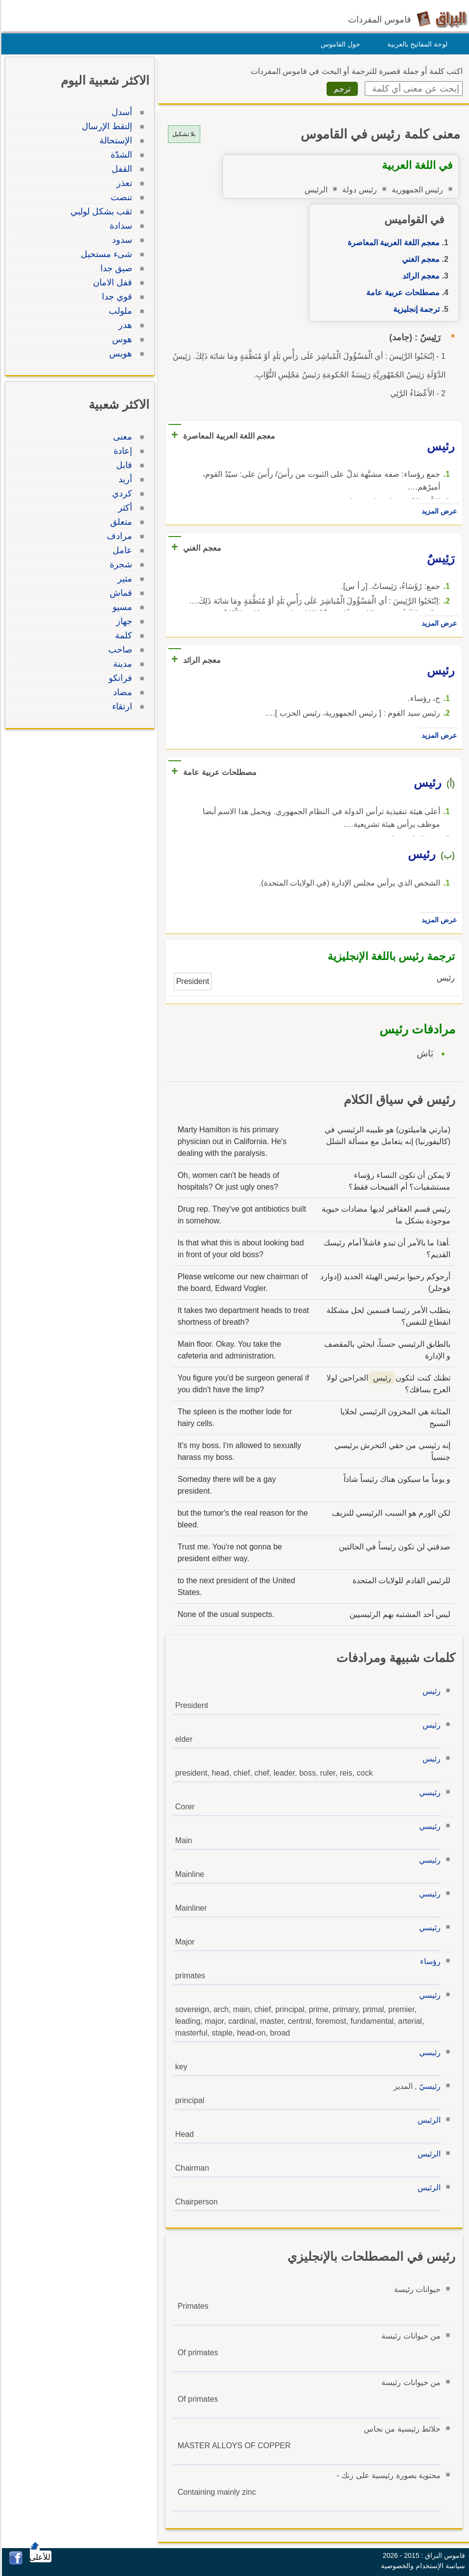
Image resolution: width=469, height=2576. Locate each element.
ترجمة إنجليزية (415, 309)
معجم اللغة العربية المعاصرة (392, 242)
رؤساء (429, 1961)
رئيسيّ (428, 2086)
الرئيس (427, 2120)
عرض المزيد (437, 511)
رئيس (430, 1691)
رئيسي (428, 1792)
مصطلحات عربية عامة (401, 292)
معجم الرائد (419, 276)
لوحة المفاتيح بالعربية (416, 44)
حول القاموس (339, 44)
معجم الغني (419, 259)
